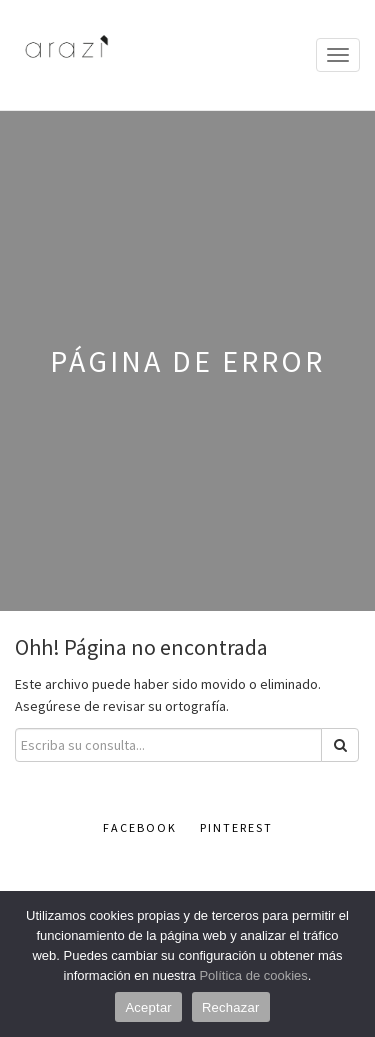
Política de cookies (253, 975)
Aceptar (148, 1007)
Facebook (140, 827)
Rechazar (231, 1007)
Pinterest (236, 827)
